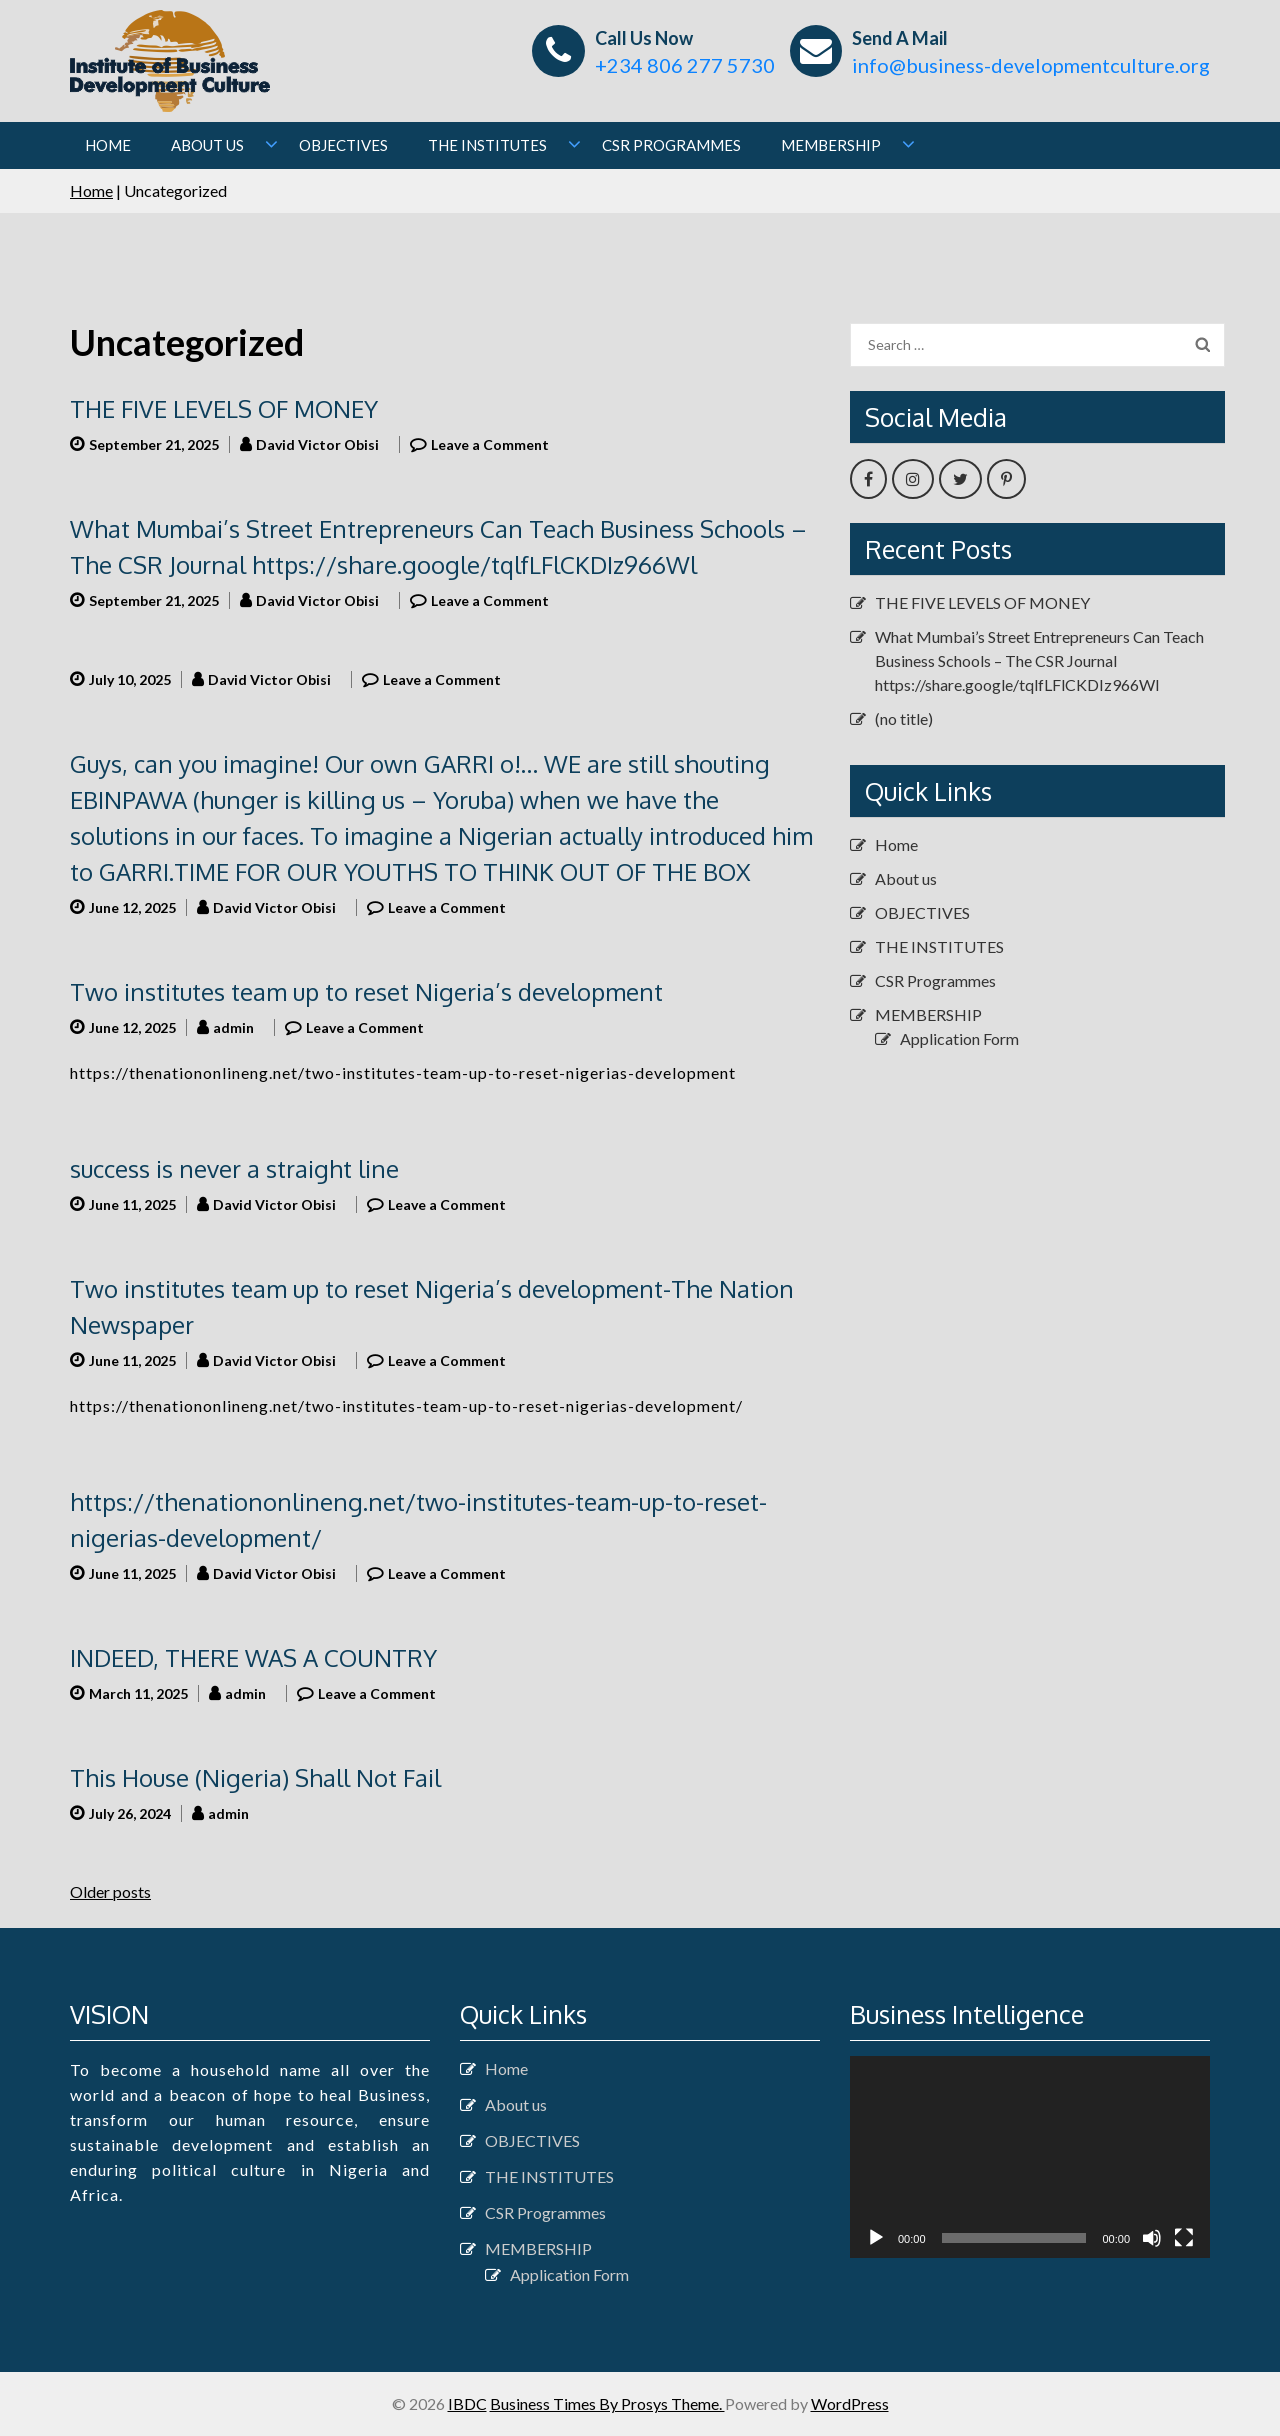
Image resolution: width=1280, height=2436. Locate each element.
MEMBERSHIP (831, 145)
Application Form (959, 1038)
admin (233, 1027)
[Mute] (1152, 2238)
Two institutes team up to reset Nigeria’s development (366, 991)
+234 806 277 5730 (685, 65)
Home (108, 145)
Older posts (110, 1891)
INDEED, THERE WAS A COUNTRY (253, 1657)
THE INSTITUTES (487, 145)
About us (207, 145)
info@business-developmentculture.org (1031, 65)
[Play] (876, 2238)
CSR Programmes (671, 145)
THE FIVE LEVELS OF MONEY (224, 408)
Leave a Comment (490, 444)
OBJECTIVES (343, 145)
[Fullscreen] (1184, 2238)
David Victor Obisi (317, 444)
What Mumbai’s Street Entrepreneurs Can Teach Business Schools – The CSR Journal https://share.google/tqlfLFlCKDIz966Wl (1039, 660)
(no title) (904, 718)
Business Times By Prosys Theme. (607, 2403)
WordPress (850, 2403)
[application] (1030, 2157)
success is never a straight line (234, 1168)
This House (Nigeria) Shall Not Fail (255, 1777)
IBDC (467, 2403)
